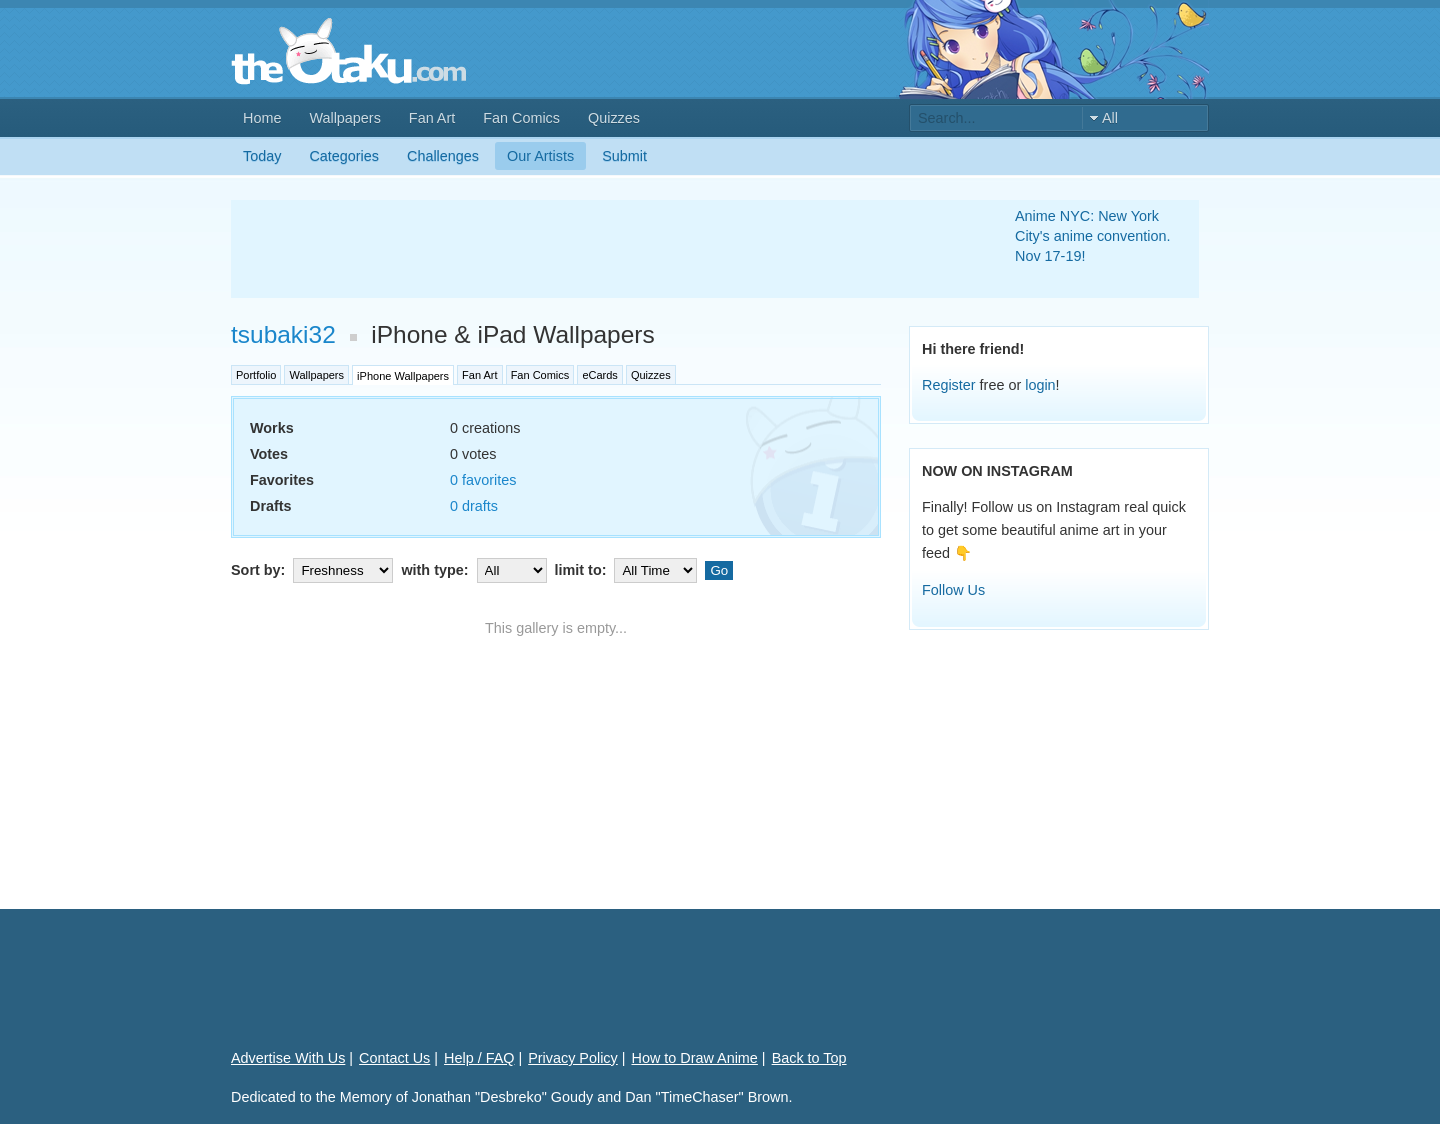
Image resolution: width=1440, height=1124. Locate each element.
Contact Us (394, 1058)
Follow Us (953, 590)
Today (262, 156)
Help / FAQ (479, 1058)
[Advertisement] (599, 249)
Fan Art (432, 118)
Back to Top (809, 1058)
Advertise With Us (288, 1058)
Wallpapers (344, 118)
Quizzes (614, 118)
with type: (475, 570)
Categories (344, 156)
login (1040, 385)
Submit (624, 156)
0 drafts (474, 506)
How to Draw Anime (695, 1058)
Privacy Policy (573, 1058)
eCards (599, 375)
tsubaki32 (283, 334)
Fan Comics (521, 118)
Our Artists (540, 156)
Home (262, 118)
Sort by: (314, 570)
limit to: (628, 570)
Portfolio (256, 375)
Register (949, 385)
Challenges (443, 156)
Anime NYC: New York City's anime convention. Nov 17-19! (1093, 236)
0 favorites (483, 480)
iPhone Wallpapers (403, 376)
